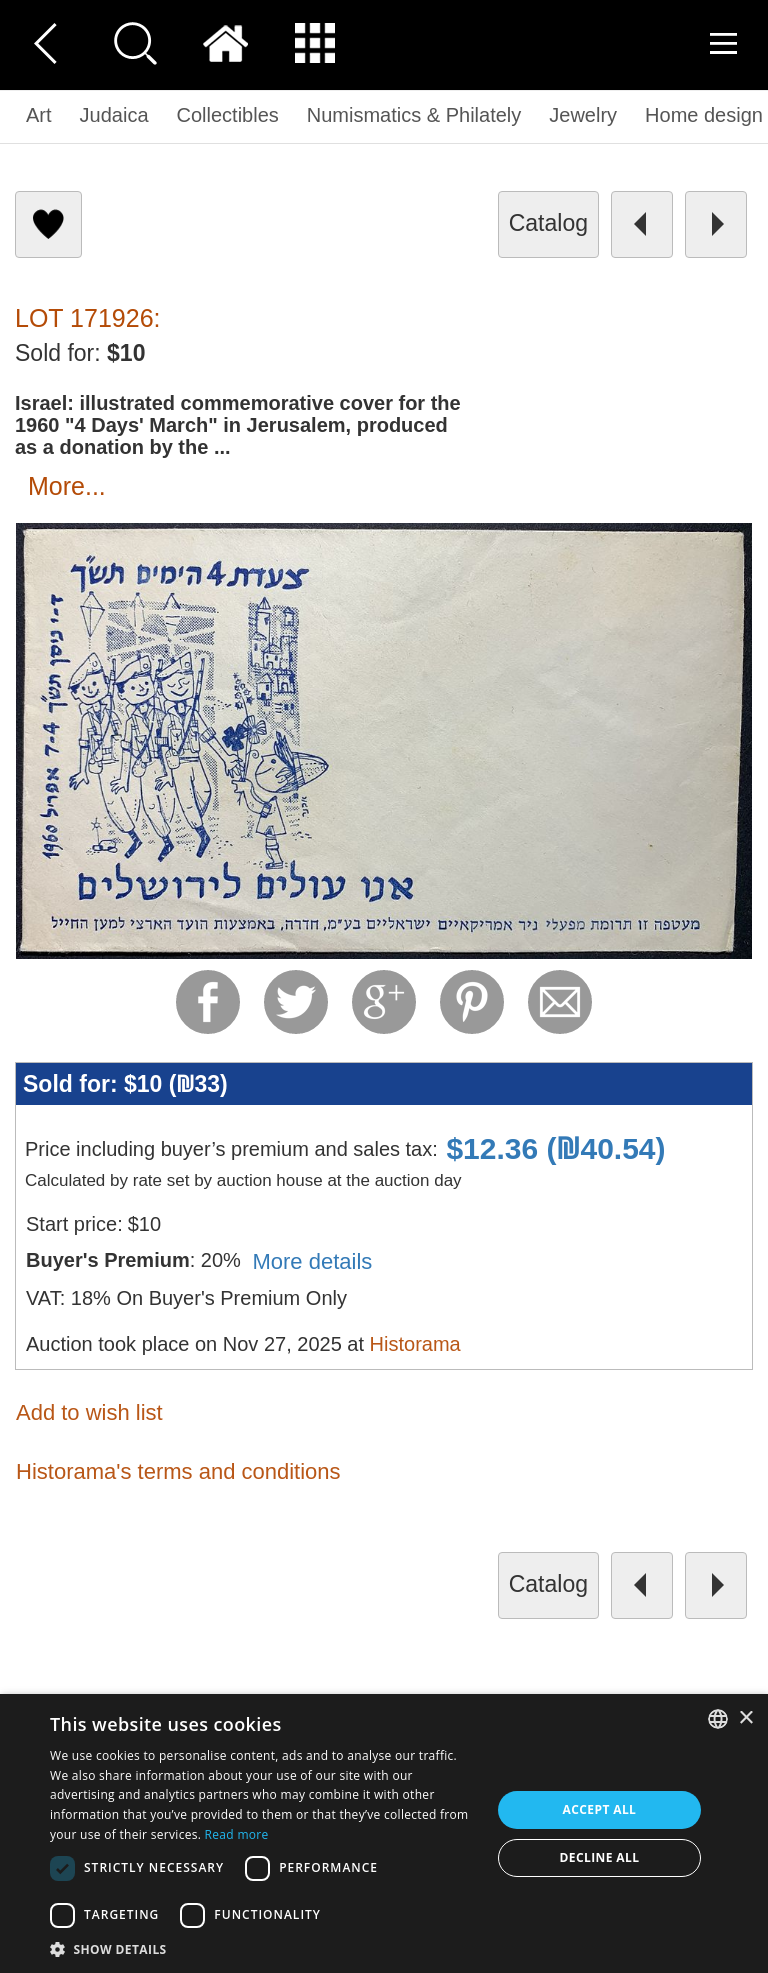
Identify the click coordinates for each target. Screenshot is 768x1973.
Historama (415, 1344)
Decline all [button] (600, 1857)
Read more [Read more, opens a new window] (237, 1834)
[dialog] (384, 1833)
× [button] (745, 1718)
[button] (264, 1948)
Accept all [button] (600, 1809)
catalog (548, 223)
